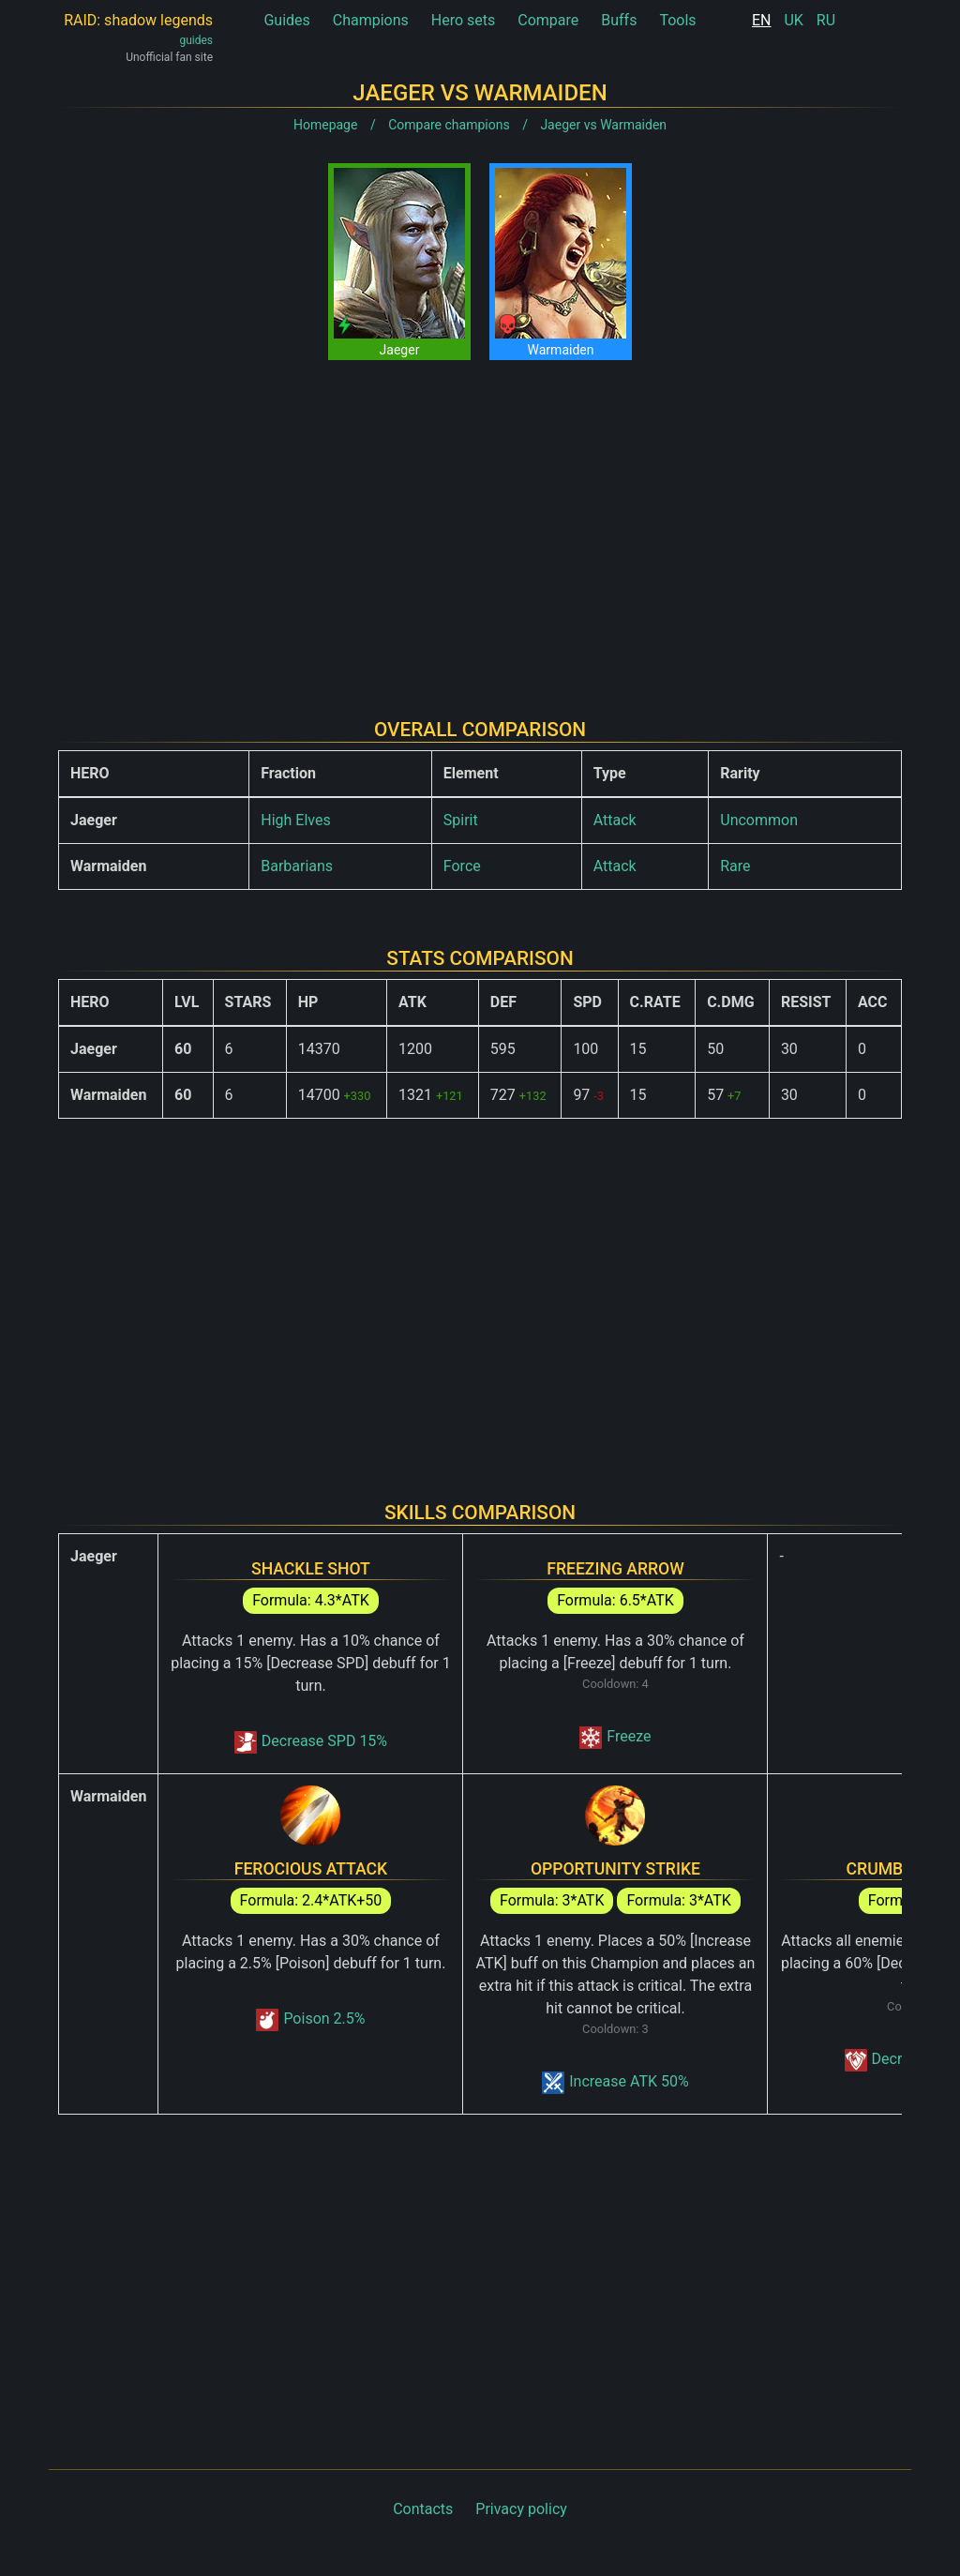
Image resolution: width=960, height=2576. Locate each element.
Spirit (460, 820)
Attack (615, 820)
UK (793, 20)
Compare (548, 20)
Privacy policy (521, 2509)
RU (826, 20)
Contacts (423, 2509)
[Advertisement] (480, 524)
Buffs (619, 20)
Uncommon (759, 820)
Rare (735, 866)
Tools (677, 20)
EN (762, 20)
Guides (286, 20)
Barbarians (297, 866)
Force (462, 866)
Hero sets (463, 20)
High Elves (295, 820)
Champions (371, 20)
